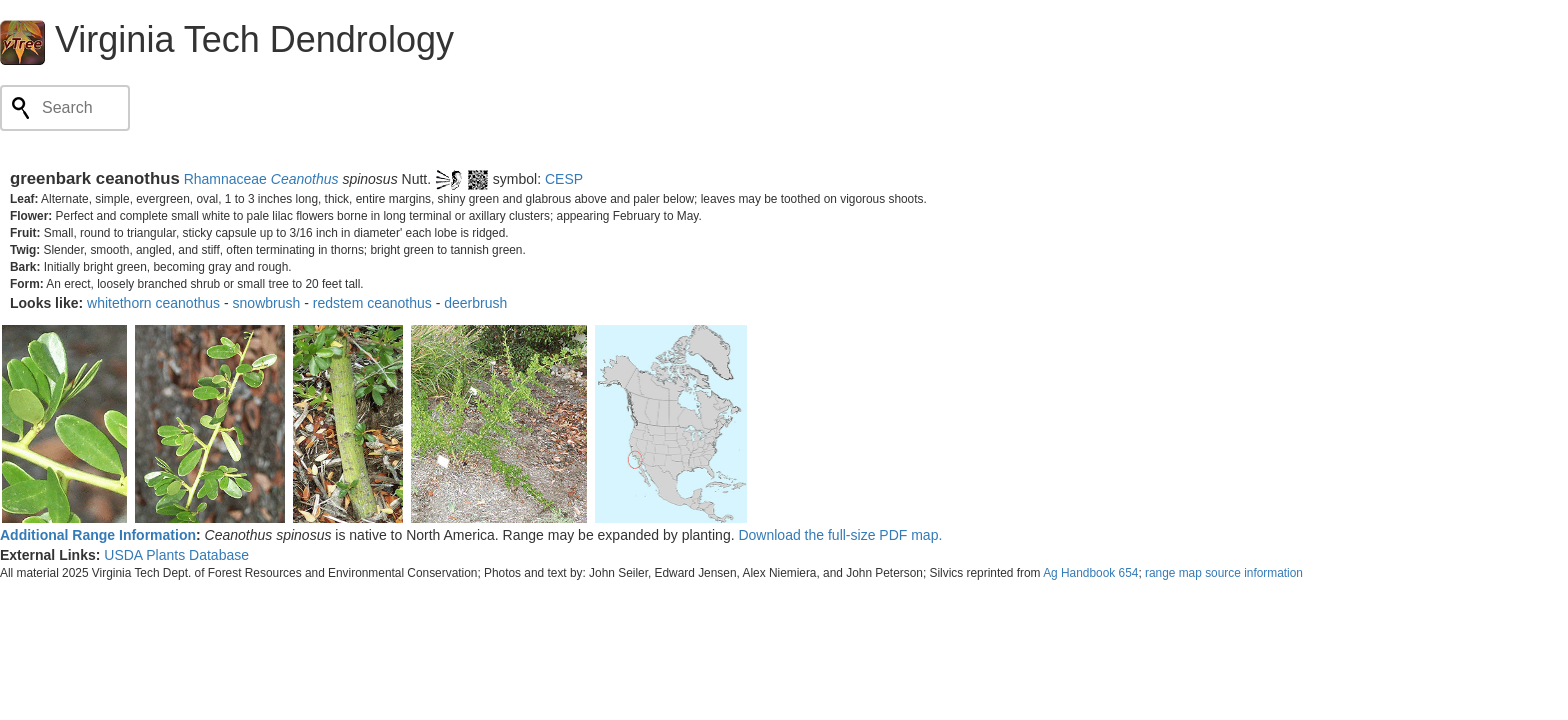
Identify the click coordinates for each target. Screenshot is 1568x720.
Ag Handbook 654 (1090, 573)
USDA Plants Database (176, 555)
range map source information (1224, 573)
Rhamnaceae (225, 179)
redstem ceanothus (372, 303)
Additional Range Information (98, 535)
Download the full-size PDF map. (840, 535)
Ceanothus (305, 179)
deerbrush (475, 303)
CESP (564, 179)
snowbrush (267, 303)
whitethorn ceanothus (153, 303)
